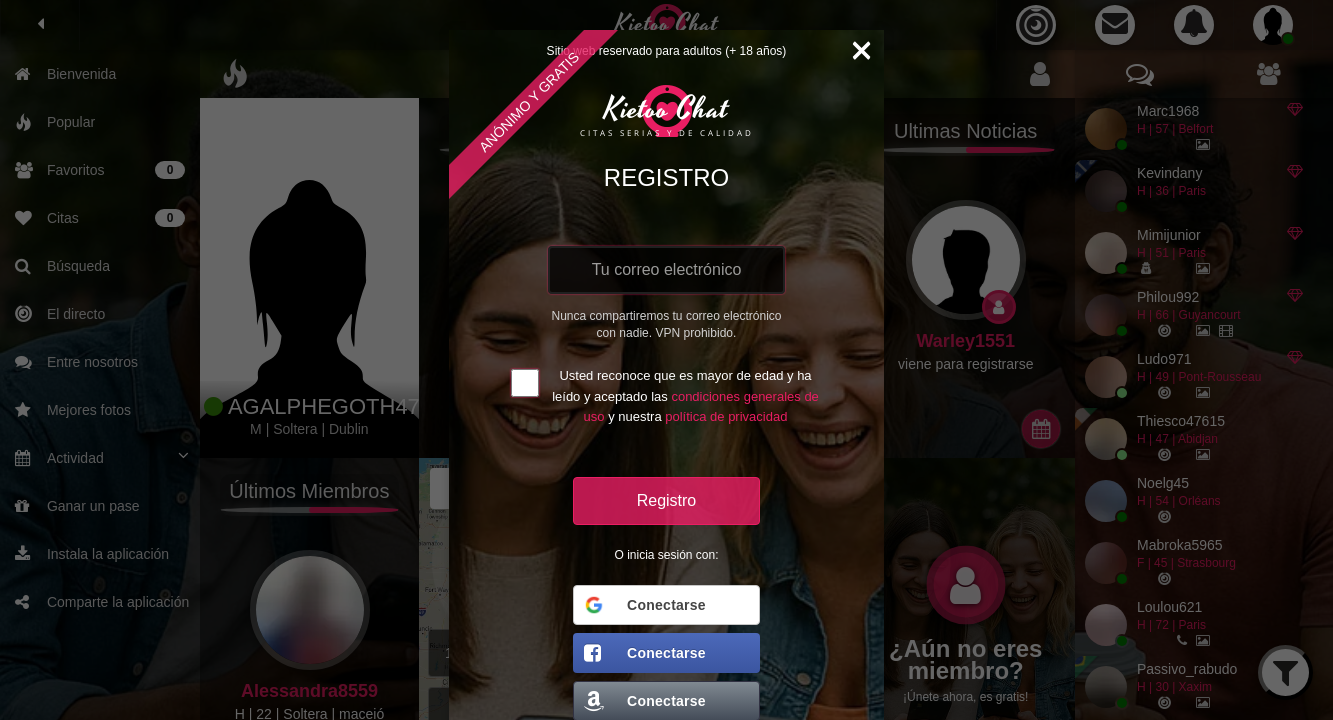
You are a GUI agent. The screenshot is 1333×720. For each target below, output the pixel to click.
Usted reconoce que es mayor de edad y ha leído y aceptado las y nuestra (685, 396)
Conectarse (644, 605)
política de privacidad (726, 416)
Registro (667, 500)
